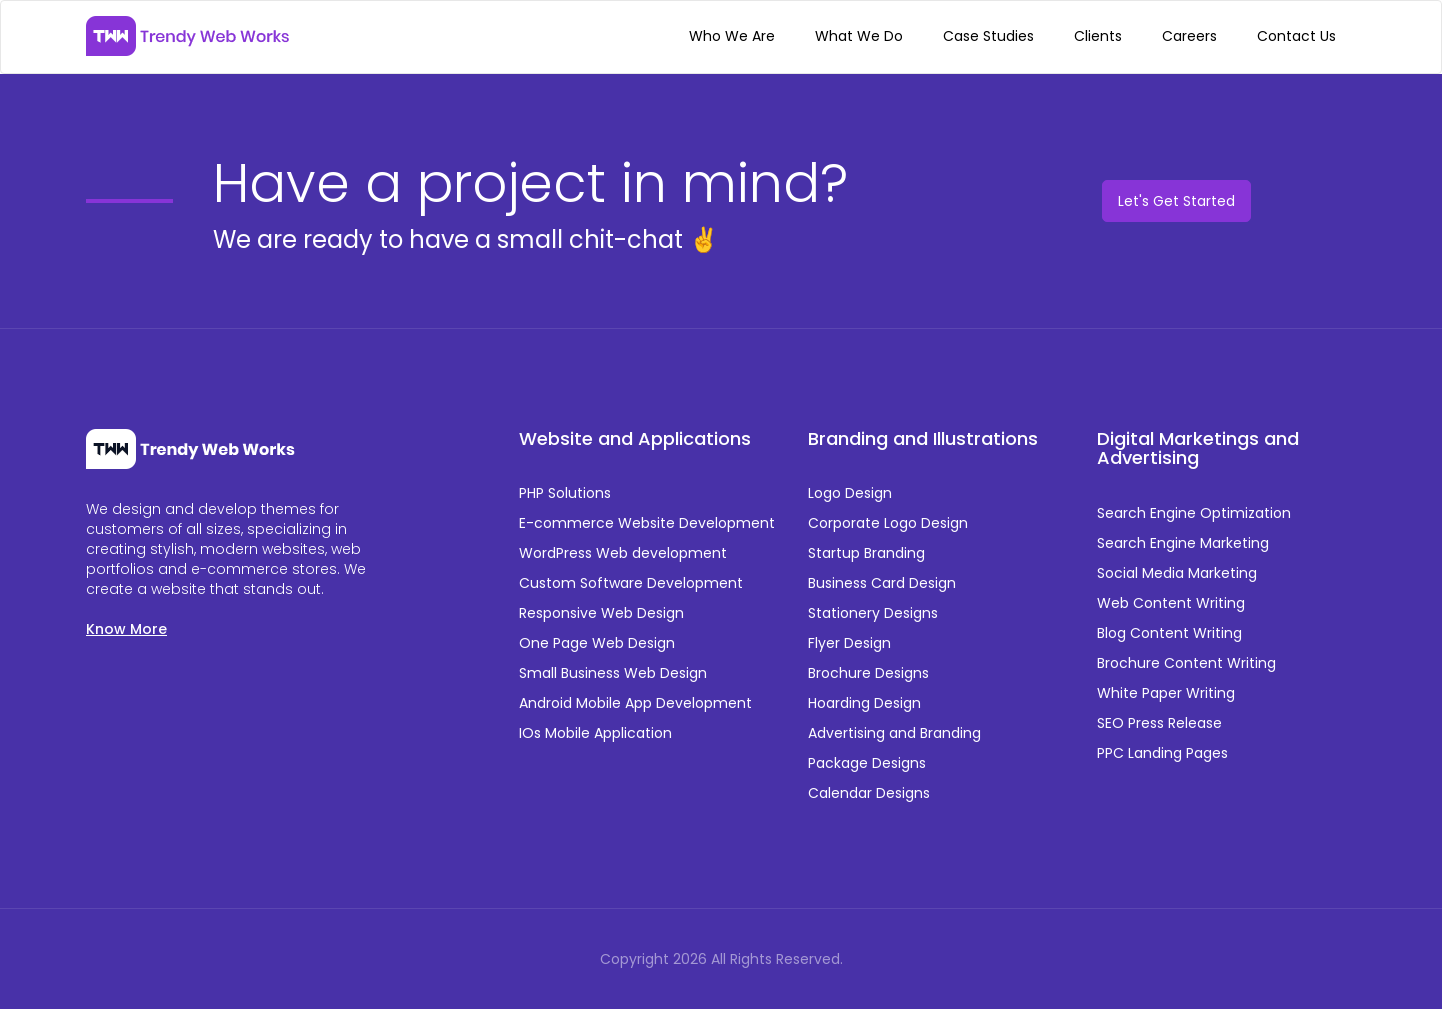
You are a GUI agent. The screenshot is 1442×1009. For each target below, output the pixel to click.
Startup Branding (866, 553)
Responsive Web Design (601, 613)
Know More (126, 629)
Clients (1098, 36)
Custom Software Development (631, 583)
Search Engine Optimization (1194, 513)
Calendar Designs (869, 793)
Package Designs (867, 763)
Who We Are (732, 36)
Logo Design (850, 493)
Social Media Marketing (1177, 573)
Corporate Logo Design (888, 523)
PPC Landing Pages (1162, 753)
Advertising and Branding (894, 733)
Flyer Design (849, 643)
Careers (1189, 36)
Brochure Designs (868, 673)
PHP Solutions (565, 493)
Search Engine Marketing (1183, 543)
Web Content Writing (1171, 603)
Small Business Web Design (613, 673)
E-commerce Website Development (647, 523)
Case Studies (988, 36)
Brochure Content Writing (1186, 663)
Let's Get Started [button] (1176, 201)
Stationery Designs (873, 613)
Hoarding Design (864, 703)
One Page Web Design (597, 643)
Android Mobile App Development (635, 703)
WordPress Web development (623, 553)
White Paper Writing (1166, 693)
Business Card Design (882, 583)
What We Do (859, 36)
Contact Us (1296, 36)
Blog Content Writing (1169, 633)
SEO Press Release (1159, 723)
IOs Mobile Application (595, 733)
